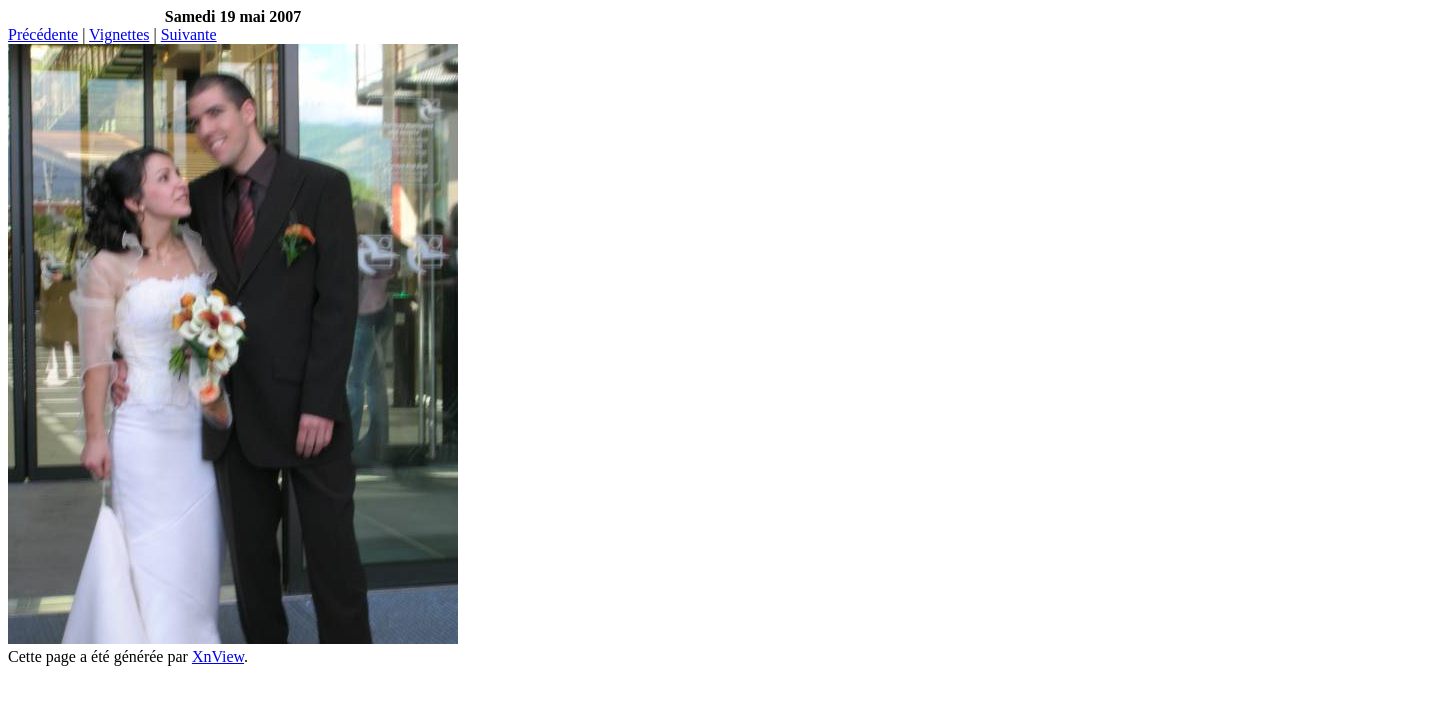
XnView (218, 656)
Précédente (43, 34)
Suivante (189, 34)
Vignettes (119, 34)
